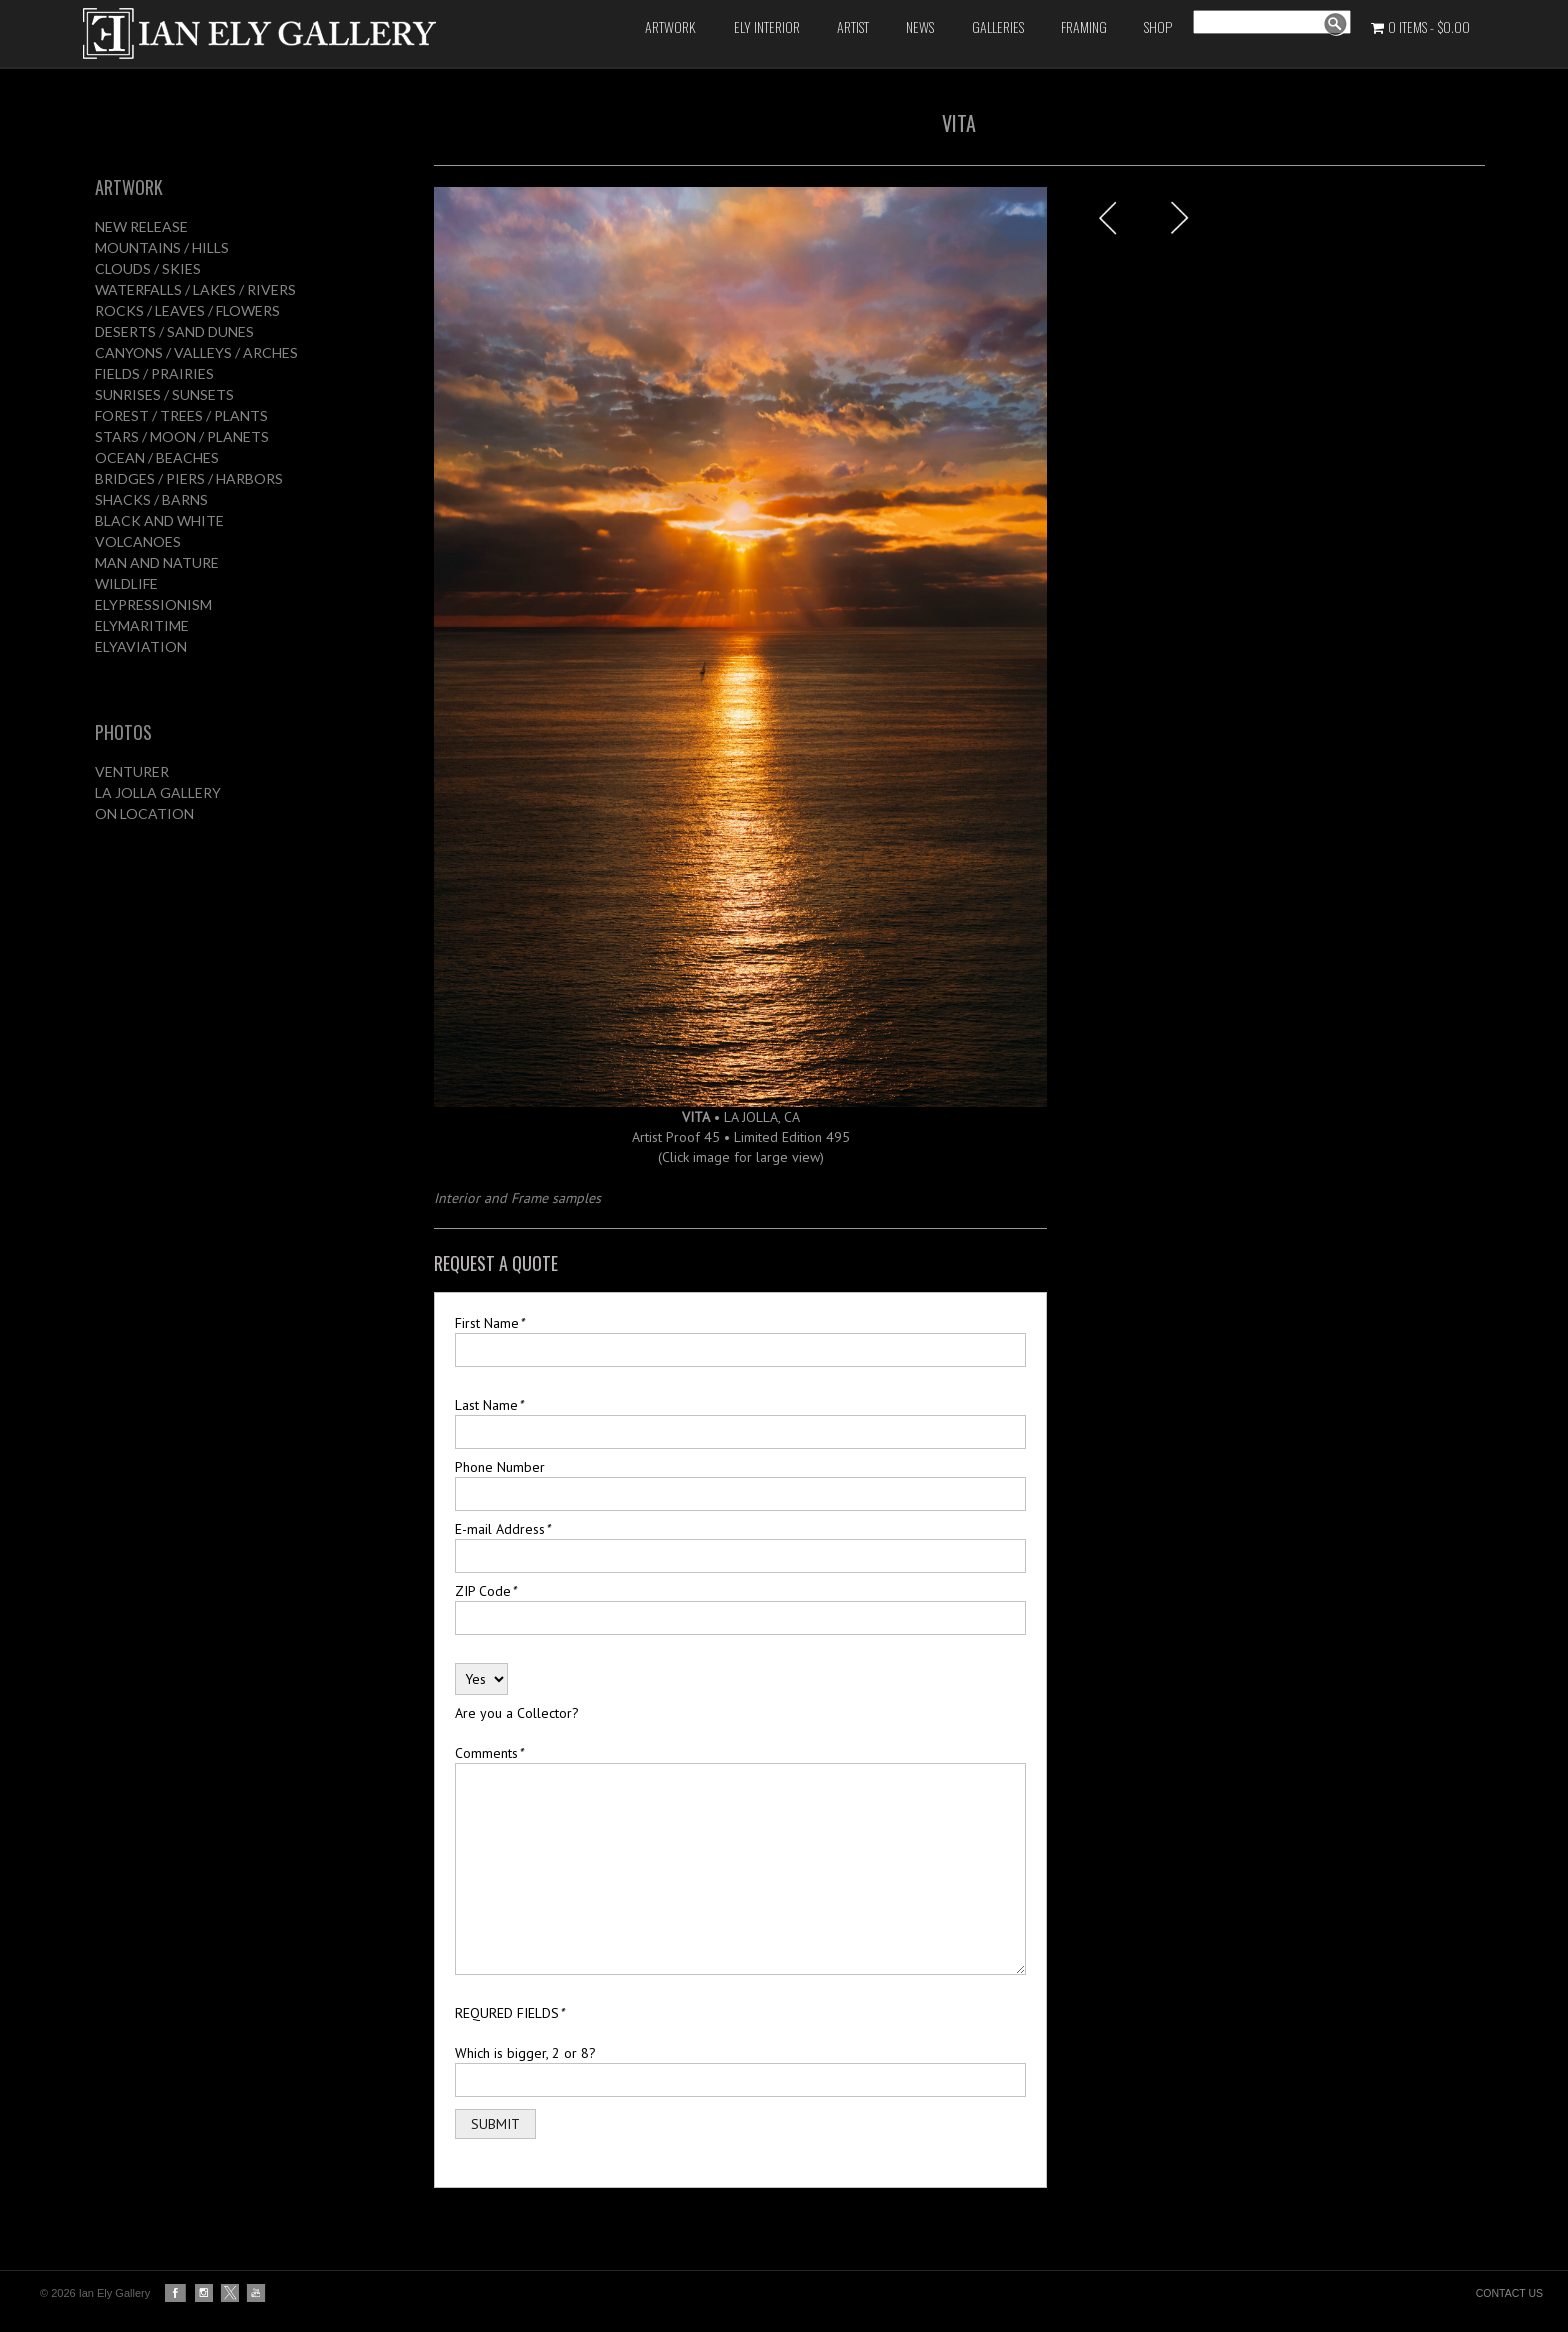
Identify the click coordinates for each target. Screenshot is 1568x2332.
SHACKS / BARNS (151, 499)
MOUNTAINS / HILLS (162, 247)
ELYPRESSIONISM (153, 604)
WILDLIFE (126, 583)
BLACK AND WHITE (159, 520)
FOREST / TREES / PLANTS (181, 415)
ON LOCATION (144, 813)
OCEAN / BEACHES (157, 457)
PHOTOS (123, 732)
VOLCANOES (138, 541)
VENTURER (132, 771)
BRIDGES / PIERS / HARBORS (189, 478)
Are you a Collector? (517, 1713)
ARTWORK (129, 187)
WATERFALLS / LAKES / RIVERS (195, 289)
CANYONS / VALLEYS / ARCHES (196, 352)
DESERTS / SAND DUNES (174, 331)
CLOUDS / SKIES (148, 268)
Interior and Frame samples (517, 1198)
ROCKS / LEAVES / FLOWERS (187, 310)
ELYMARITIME (142, 625)
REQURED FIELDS (509, 2013)
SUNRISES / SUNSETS (164, 394)
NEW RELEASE (141, 226)
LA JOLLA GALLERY (158, 792)
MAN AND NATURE (157, 562)
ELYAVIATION (141, 646)
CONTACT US (1509, 2293)
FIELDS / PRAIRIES (154, 373)
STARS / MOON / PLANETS (182, 436)
